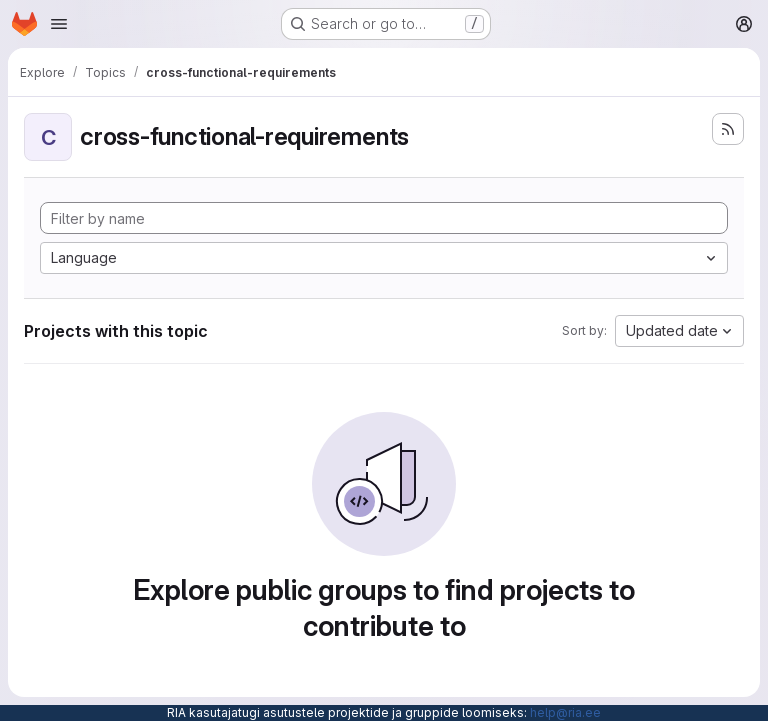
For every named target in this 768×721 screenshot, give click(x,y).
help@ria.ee (565, 712)
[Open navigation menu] (59, 24)
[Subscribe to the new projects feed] (728, 129)
